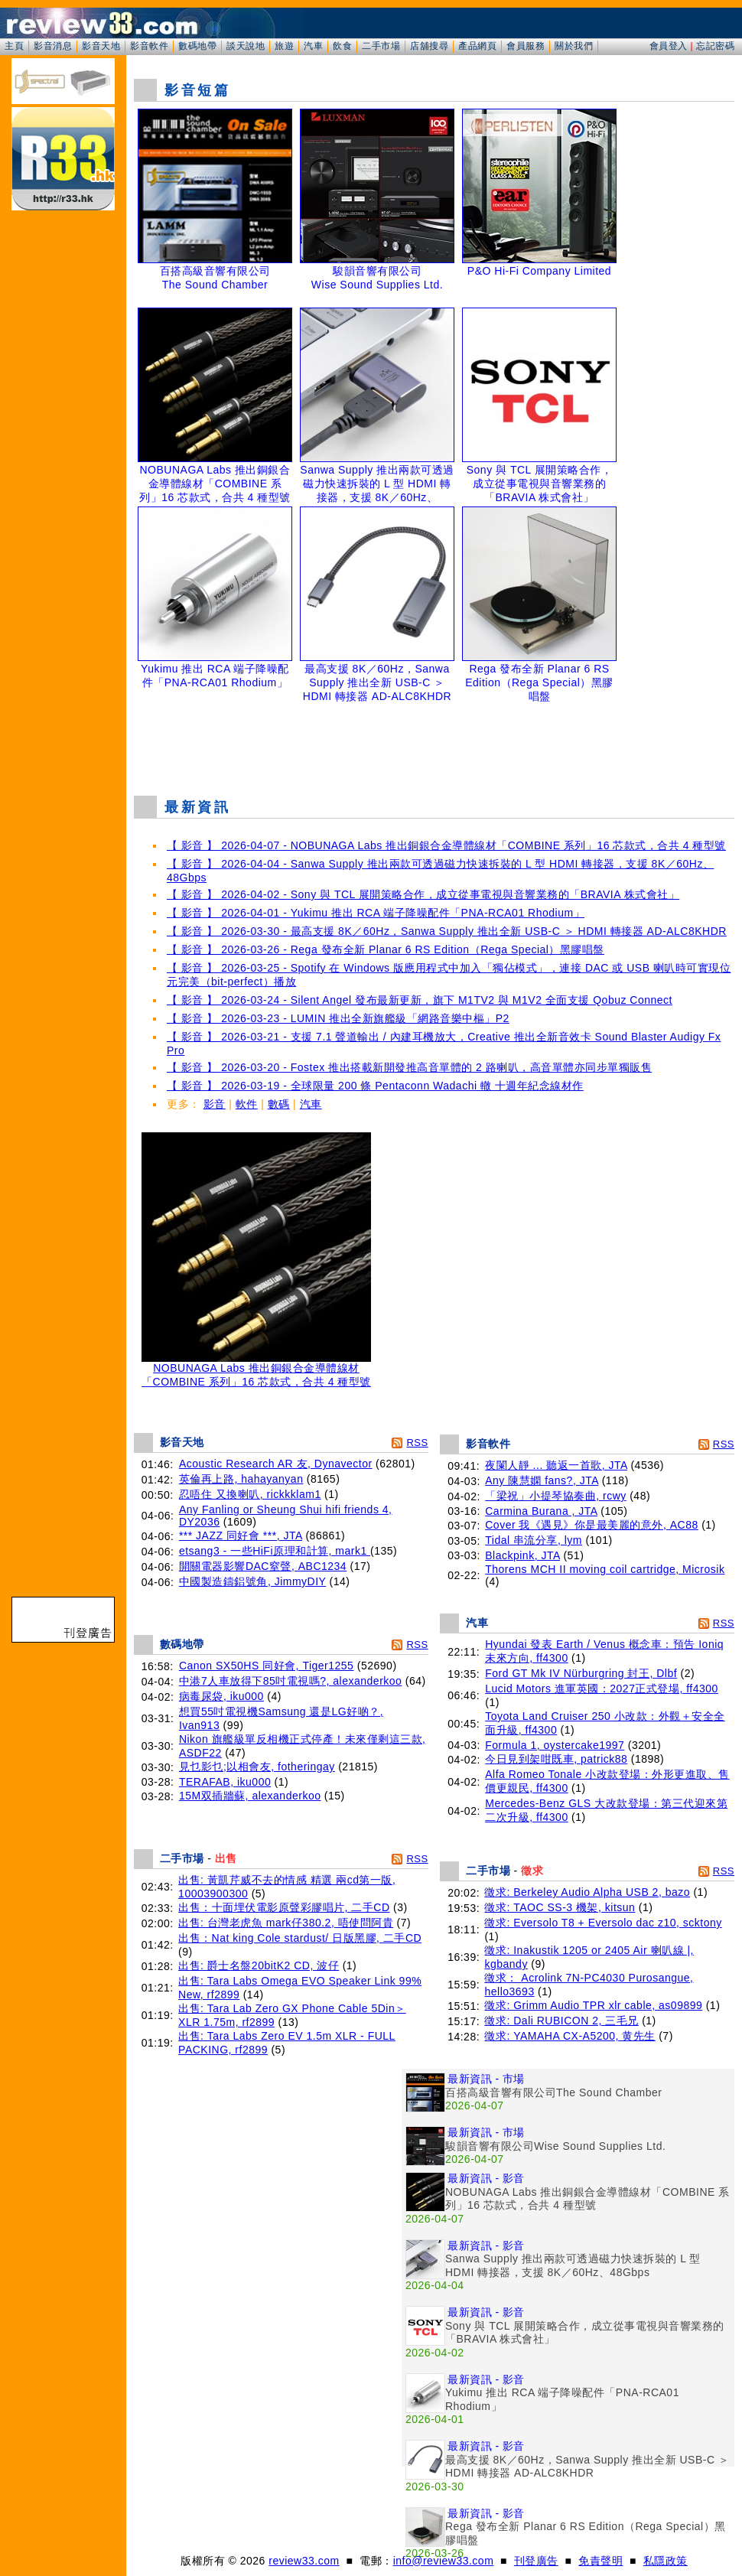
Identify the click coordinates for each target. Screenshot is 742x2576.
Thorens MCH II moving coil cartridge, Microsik (604, 1569)
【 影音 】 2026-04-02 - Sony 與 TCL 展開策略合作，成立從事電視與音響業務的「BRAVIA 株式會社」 (423, 894)
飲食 (342, 46)
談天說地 (245, 46)
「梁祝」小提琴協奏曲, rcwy (555, 1496)
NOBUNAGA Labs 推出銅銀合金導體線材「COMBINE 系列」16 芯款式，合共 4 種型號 (256, 1370)
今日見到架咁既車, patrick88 (556, 1759)
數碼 (279, 1104)
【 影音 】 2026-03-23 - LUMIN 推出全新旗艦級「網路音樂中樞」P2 (338, 1018)
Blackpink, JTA (522, 1555)
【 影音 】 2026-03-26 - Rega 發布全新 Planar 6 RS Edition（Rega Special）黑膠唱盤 (385, 949)
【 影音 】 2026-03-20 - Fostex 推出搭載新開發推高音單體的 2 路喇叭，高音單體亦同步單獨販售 (409, 1067)
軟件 (247, 1104)
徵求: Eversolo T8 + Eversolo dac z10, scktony (602, 1923)
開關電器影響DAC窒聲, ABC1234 (263, 1566)
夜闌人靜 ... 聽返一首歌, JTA (556, 1465)
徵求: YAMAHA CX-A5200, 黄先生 (569, 2036)
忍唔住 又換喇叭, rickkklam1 (250, 1494)
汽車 (313, 46)
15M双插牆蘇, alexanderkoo (250, 1796)
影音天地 (101, 46)
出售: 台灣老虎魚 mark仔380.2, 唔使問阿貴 (285, 1923)
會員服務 (525, 46)
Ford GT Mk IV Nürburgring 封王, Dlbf (581, 1673)
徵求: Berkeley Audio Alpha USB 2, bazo (587, 1892)
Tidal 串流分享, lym (533, 1540)
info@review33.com (443, 2561)
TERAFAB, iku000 (225, 1782)
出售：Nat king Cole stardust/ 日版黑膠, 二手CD (299, 1938)
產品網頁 (477, 46)
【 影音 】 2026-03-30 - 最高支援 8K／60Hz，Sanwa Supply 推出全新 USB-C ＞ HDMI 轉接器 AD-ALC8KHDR (447, 931)
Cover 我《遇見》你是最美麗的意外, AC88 (591, 1525)
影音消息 (53, 46)
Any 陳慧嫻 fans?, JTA (541, 1480)
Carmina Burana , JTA (541, 1511)
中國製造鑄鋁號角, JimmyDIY (252, 1581)
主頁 (14, 46)
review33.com (303, 2561)
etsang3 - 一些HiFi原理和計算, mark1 (274, 1551)
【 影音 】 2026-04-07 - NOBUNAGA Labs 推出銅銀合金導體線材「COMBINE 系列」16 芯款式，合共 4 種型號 (446, 845)
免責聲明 (600, 2561)
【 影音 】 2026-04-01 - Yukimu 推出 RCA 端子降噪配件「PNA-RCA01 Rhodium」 (375, 913)
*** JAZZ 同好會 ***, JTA (240, 1535)
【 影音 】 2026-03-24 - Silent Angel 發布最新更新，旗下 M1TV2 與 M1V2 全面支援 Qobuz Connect (419, 1000)
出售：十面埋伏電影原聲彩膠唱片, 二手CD (284, 1907)
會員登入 (668, 46)
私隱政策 (665, 2561)
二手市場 (381, 46)
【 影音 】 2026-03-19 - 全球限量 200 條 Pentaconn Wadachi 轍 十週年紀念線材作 (375, 1086)
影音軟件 (149, 46)
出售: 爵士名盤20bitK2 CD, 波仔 (258, 1965)
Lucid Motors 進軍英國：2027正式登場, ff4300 (601, 1688)
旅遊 (284, 46)
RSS (417, 1442)
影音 (214, 1104)
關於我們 (574, 46)
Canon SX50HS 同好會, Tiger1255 (266, 1665)
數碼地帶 (197, 46)
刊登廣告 (536, 2561)
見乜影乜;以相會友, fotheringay (257, 1766)
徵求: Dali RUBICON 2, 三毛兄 (561, 2020)
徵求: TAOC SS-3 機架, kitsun (559, 1907)
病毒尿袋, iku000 (221, 1696)
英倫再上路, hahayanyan (241, 1479)
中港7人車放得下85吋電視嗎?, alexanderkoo (290, 1681)
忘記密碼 (715, 46)
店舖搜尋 (429, 46)
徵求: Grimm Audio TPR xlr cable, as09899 (593, 2005)
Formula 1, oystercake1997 (554, 1745)
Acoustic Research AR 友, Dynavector (276, 1463)
